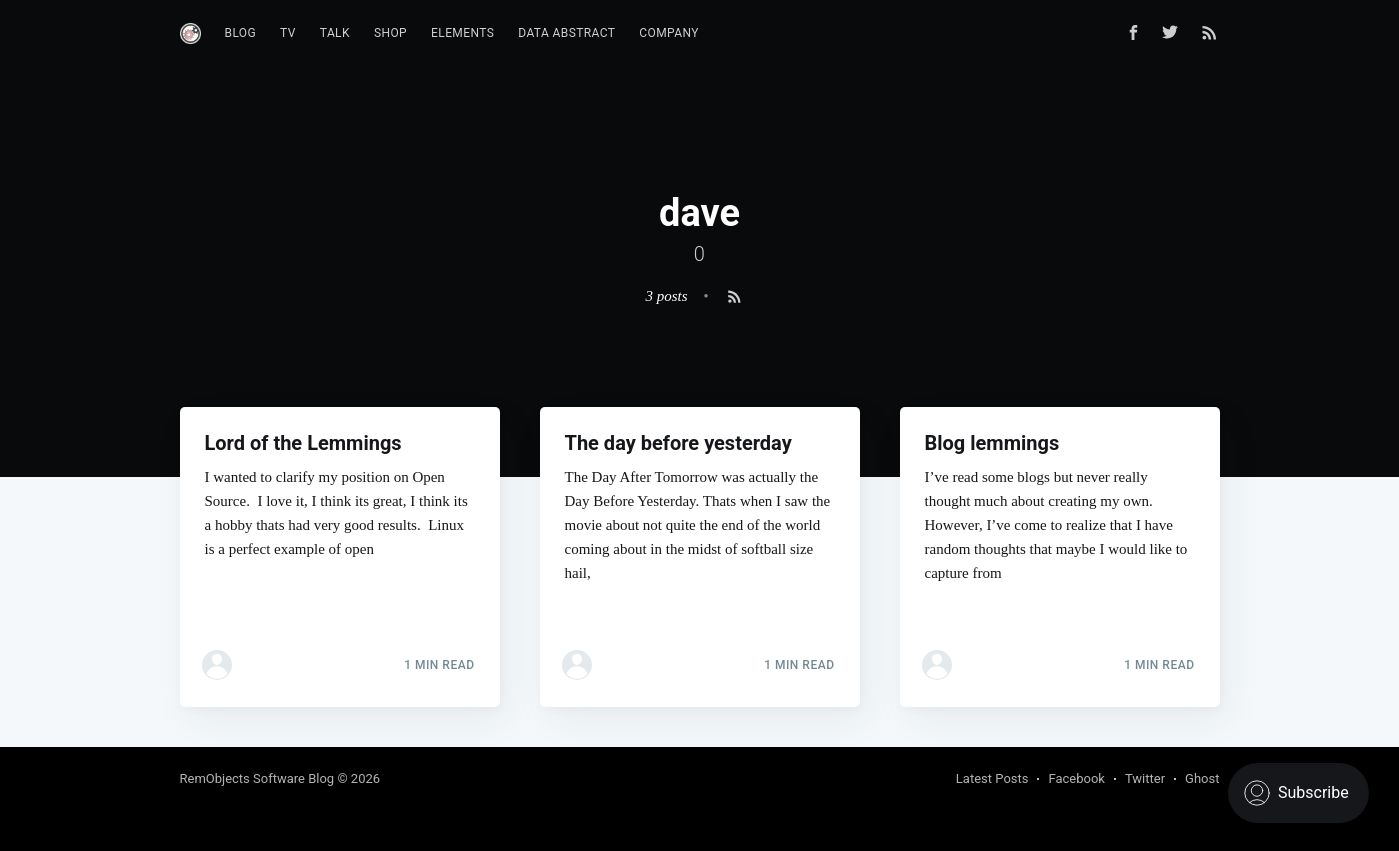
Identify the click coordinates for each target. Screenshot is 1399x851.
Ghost (1202, 778)
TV (288, 33)
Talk (335, 33)
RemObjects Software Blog (257, 778)
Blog (241, 33)
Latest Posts (992, 778)
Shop (390, 33)
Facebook (1076, 778)
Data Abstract (566, 33)
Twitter (1145, 778)
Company (669, 33)
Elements (462, 33)
